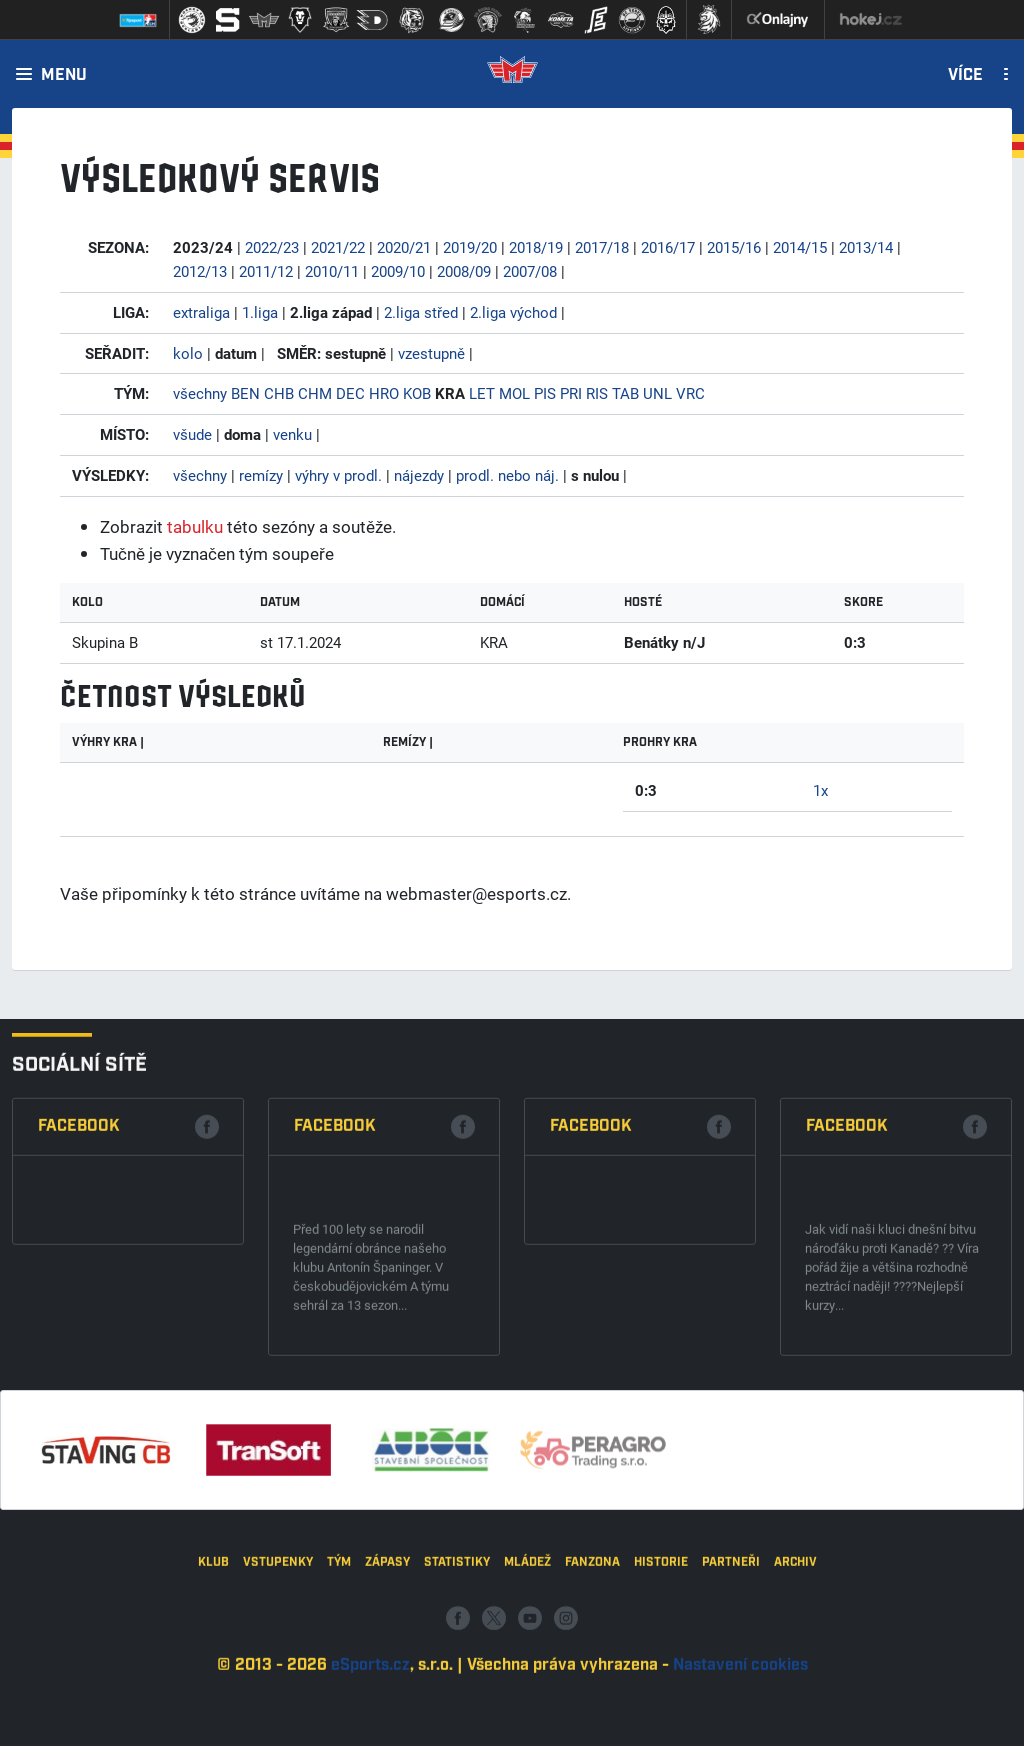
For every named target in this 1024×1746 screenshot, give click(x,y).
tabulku (195, 526)
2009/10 (398, 271)
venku (292, 434)
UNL (657, 393)
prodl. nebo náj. (507, 475)
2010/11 (332, 271)
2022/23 (272, 247)
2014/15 (800, 247)
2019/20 (470, 247)
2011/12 (266, 271)
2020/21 (404, 247)
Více (965, 76)
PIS (545, 393)
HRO (384, 393)
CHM (315, 393)
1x (820, 790)
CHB (279, 393)
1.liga (260, 312)
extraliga (201, 312)
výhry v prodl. (338, 475)
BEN (245, 393)
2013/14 (866, 247)
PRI (571, 393)
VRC (690, 393)
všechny (200, 393)
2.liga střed (421, 312)
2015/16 (734, 247)
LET (482, 393)
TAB (625, 393)
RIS (597, 393)
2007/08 (530, 271)
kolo (188, 353)
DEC (350, 393)
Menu (64, 76)
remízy (261, 475)
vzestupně (431, 353)
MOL (514, 393)
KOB (417, 393)
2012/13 (200, 271)
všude (192, 434)
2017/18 (602, 247)
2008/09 (464, 271)
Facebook (79, 1434)
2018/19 (536, 247)
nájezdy (419, 475)
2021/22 (338, 247)
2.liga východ (513, 312)
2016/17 (668, 247)
